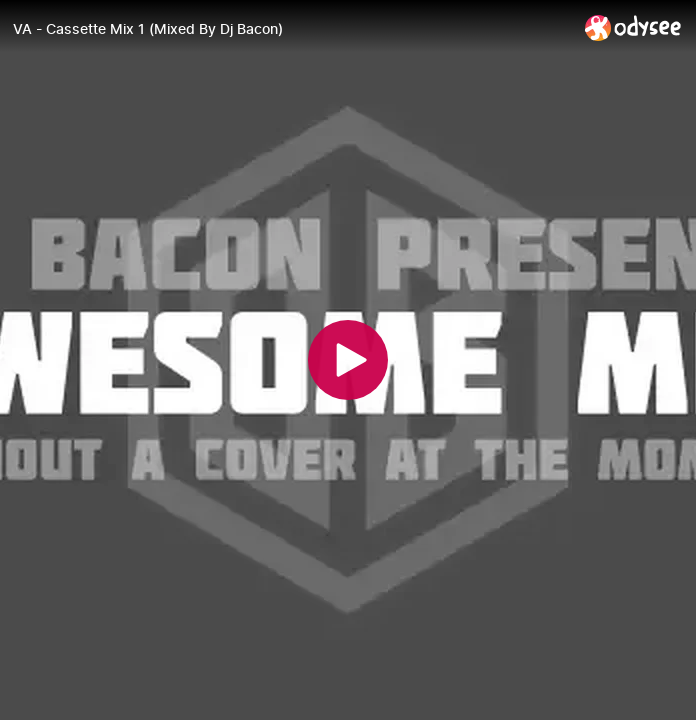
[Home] (633, 27)
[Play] (348, 360)
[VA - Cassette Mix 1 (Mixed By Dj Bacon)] (291, 29)
